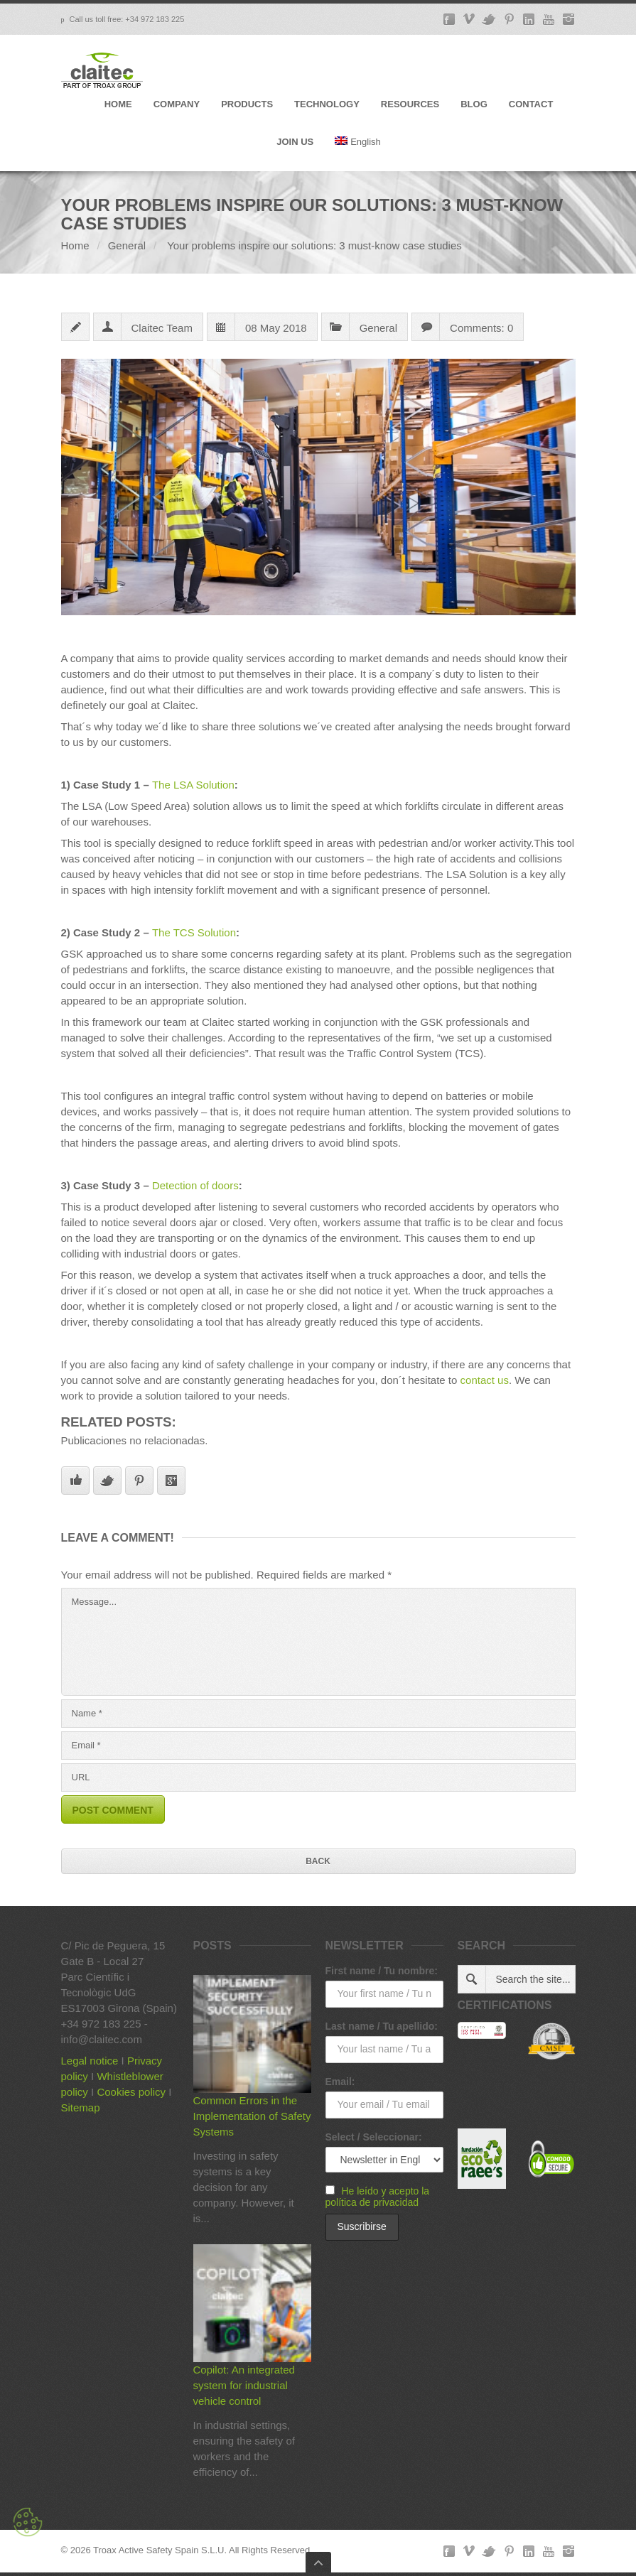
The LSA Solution (193, 785)
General (127, 245)
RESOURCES (410, 104)
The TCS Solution (194, 932)
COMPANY (176, 104)
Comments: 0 (481, 328)
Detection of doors (195, 1185)
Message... (318, 1642)
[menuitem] (358, 153)
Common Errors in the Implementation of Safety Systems (252, 2116)
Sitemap (80, 2107)
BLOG (473, 104)
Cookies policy (131, 2092)
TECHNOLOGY (327, 104)
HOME (118, 104)
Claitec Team (162, 328)
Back (318, 1861)
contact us (484, 1380)
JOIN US (294, 141)
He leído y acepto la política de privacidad (377, 2196)
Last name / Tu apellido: (381, 2026)
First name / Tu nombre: (381, 1970)
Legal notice (90, 2061)
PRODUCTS (247, 104)
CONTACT (531, 104)
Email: (340, 2081)
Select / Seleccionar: (373, 2137)
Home (75, 245)
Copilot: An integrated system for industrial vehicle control (244, 2385)
